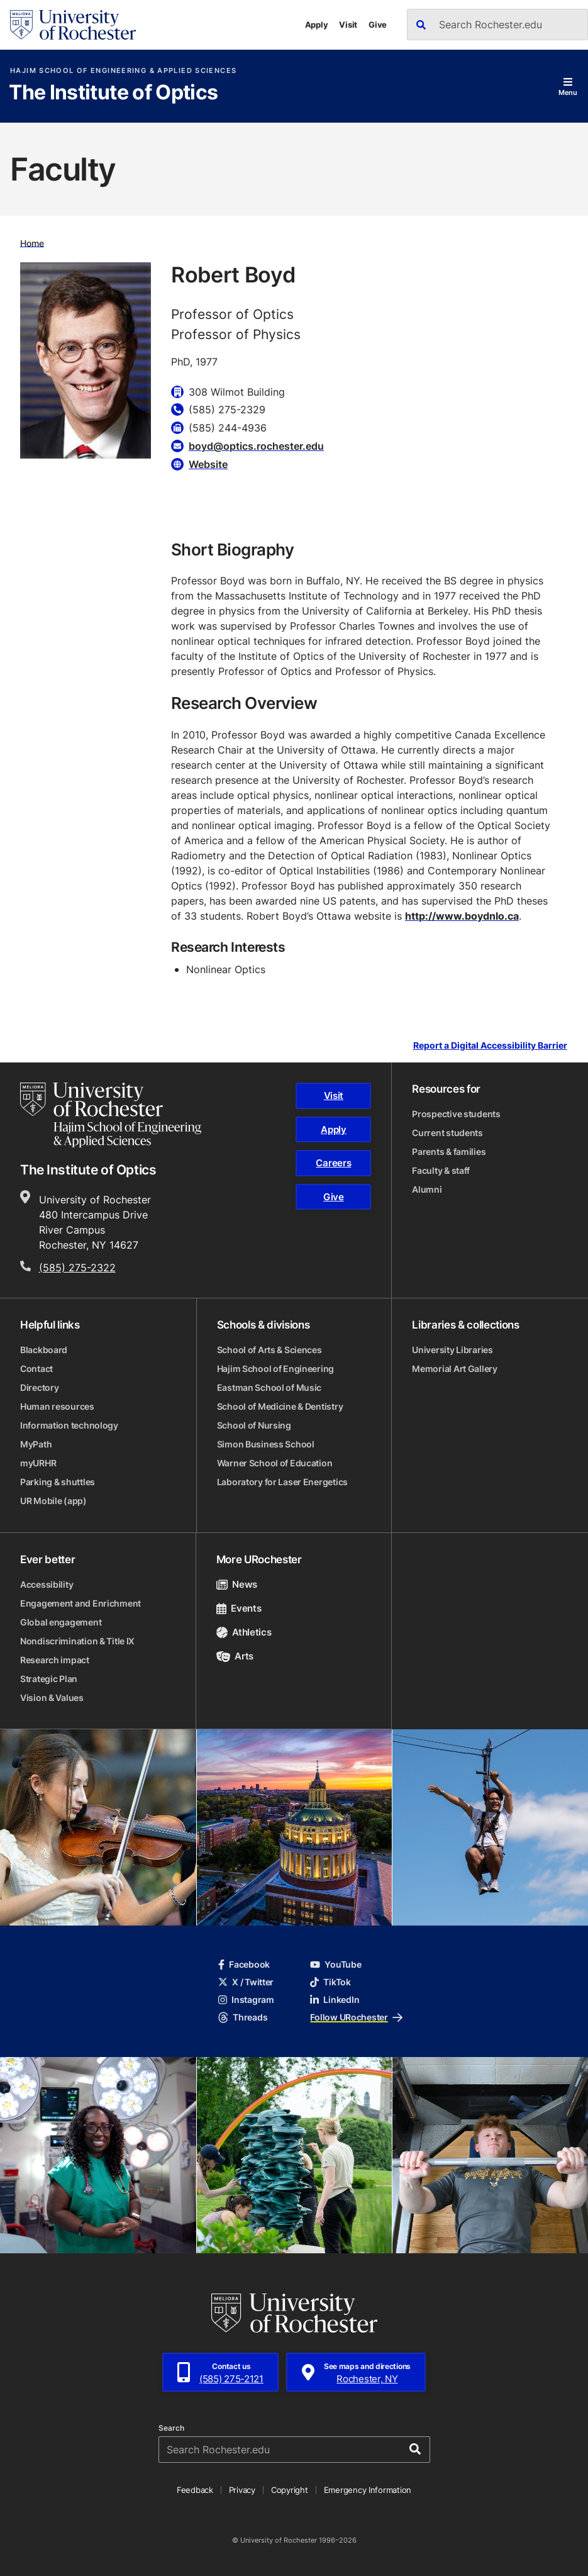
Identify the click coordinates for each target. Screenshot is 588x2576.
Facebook (244, 1964)
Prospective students (456, 1114)
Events (239, 1608)
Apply (316, 24)
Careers (333, 1162)
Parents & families (448, 1151)
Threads (242, 2017)
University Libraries (452, 1350)
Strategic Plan (48, 1679)
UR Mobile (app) (53, 1501)
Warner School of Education (275, 1463)
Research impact (54, 1660)
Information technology (69, 1425)
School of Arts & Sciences (269, 1350)
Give (378, 24)
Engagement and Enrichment (80, 1603)
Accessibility (46, 1584)
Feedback (195, 2489)
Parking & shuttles (57, 1482)
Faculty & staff (441, 1170)
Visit (348, 24)
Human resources (57, 1406)
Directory (39, 1387)
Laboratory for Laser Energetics (282, 1482)
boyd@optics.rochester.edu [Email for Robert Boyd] (256, 446)
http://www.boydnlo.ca (462, 916)
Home (32, 242)
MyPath (36, 1444)
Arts (234, 1656)
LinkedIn (334, 1999)
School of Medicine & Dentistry (280, 1406)
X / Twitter (246, 1982)
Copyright (289, 2489)
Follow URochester (356, 2017)
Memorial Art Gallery (454, 1368)
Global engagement (60, 1622)
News (236, 1584)
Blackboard (43, 1350)
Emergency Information (368, 2489)
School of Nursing (254, 1425)
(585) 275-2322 (77, 1267)
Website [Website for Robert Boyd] (208, 464)
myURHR (38, 1463)
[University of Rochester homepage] (73, 25)
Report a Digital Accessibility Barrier (490, 1045)
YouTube (335, 1964)
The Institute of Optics (113, 93)
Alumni (426, 1189)
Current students (447, 1133)
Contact (36, 1368)
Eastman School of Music (269, 1387)
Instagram (246, 1999)
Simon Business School (265, 1444)
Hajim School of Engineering (275, 1368)
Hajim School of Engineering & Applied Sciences (123, 70)
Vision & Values (52, 1697)
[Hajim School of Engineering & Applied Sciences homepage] (110, 1115)
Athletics (244, 1632)
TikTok (330, 1982)
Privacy (242, 2489)
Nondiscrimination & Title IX (77, 1641)
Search (171, 2428)
